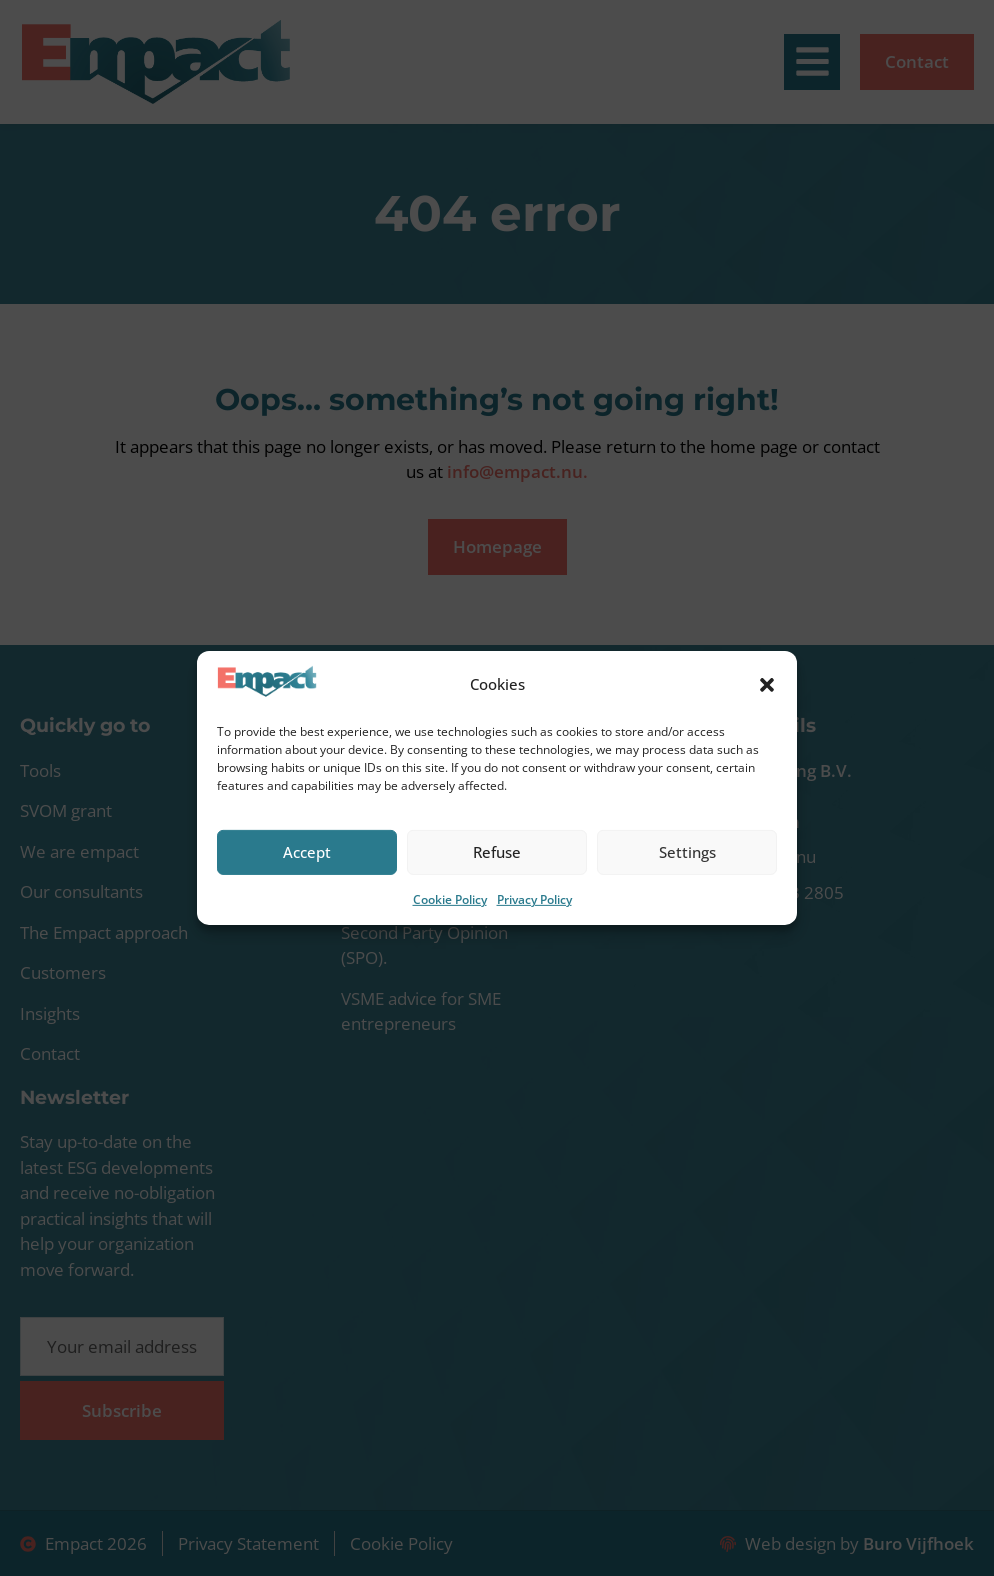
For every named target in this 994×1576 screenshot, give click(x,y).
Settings (687, 852)
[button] (767, 685)
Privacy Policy (534, 899)
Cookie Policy (450, 899)
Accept (307, 852)
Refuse (497, 852)
